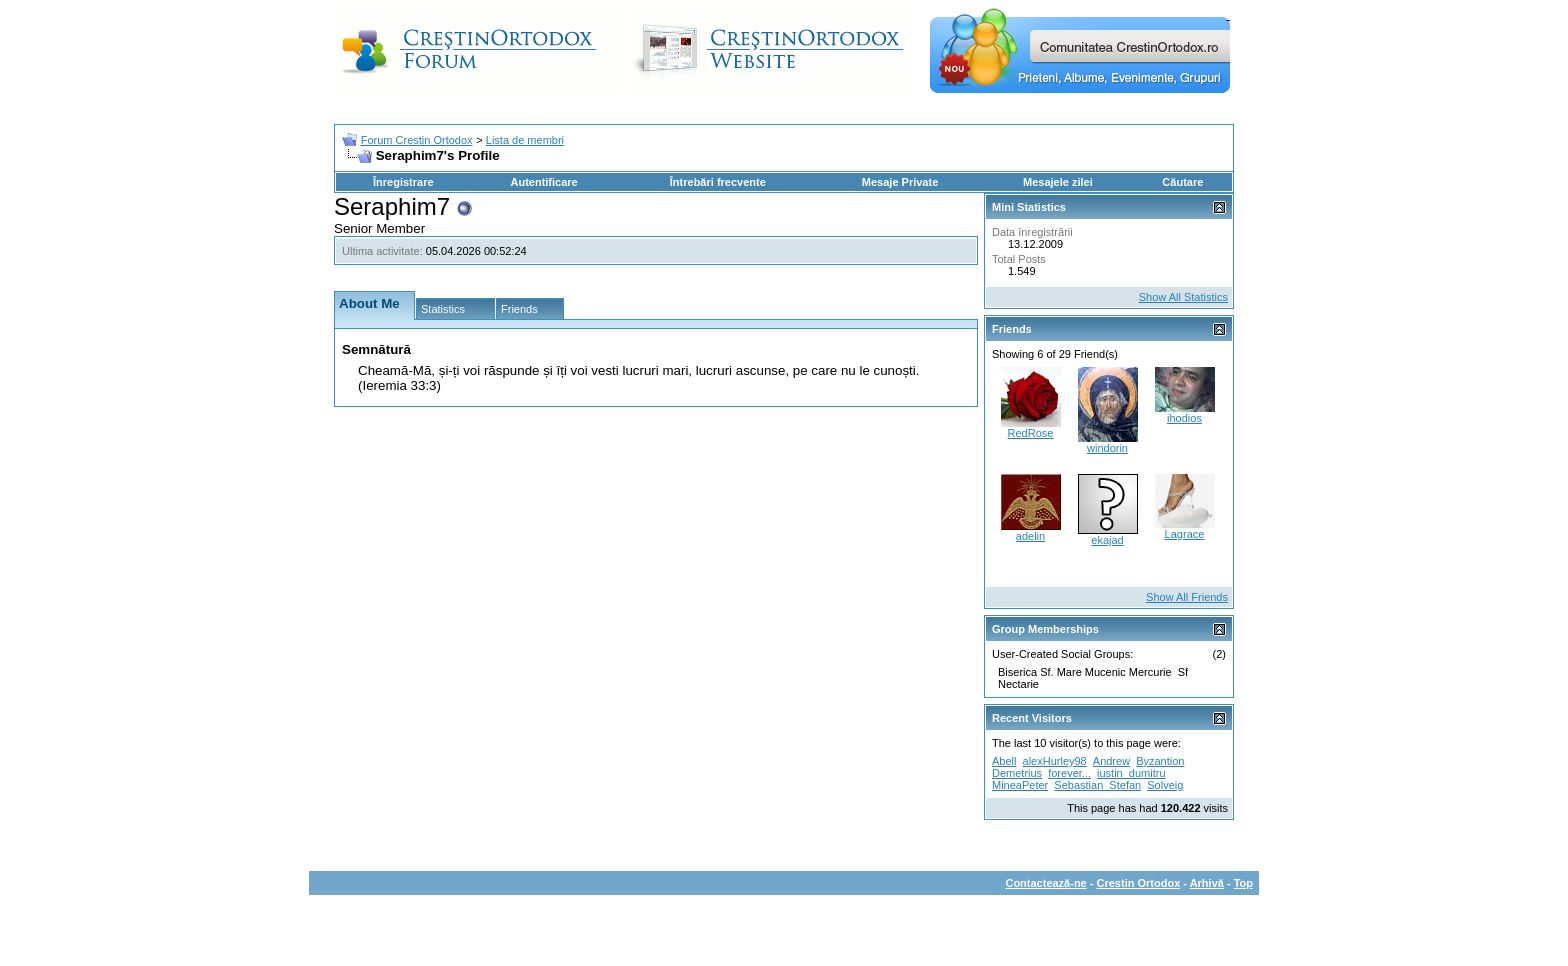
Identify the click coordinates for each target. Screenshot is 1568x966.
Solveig (1165, 785)
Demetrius (1017, 773)
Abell (1004, 761)
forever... (1069, 773)
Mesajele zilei (1058, 182)
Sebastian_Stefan (1097, 785)
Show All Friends (1187, 597)
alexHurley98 (1055, 761)
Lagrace (1185, 534)
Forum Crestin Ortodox (417, 140)
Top (1243, 883)
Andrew (1111, 761)
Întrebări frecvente (718, 182)
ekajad (1107, 540)
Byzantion (1160, 761)
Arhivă (1207, 883)
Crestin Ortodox (1139, 883)
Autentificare (543, 182)
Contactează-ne (1045, 883)
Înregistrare (403, 182)
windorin (1107, 448)
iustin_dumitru (1131, 773)
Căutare (1182, 182)
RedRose (1031, 433)
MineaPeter (1020, 785)
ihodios (1184, 418)
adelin (1030, 536)
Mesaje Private (900, 182)
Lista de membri (525, 140)
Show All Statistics (1183, 297)
